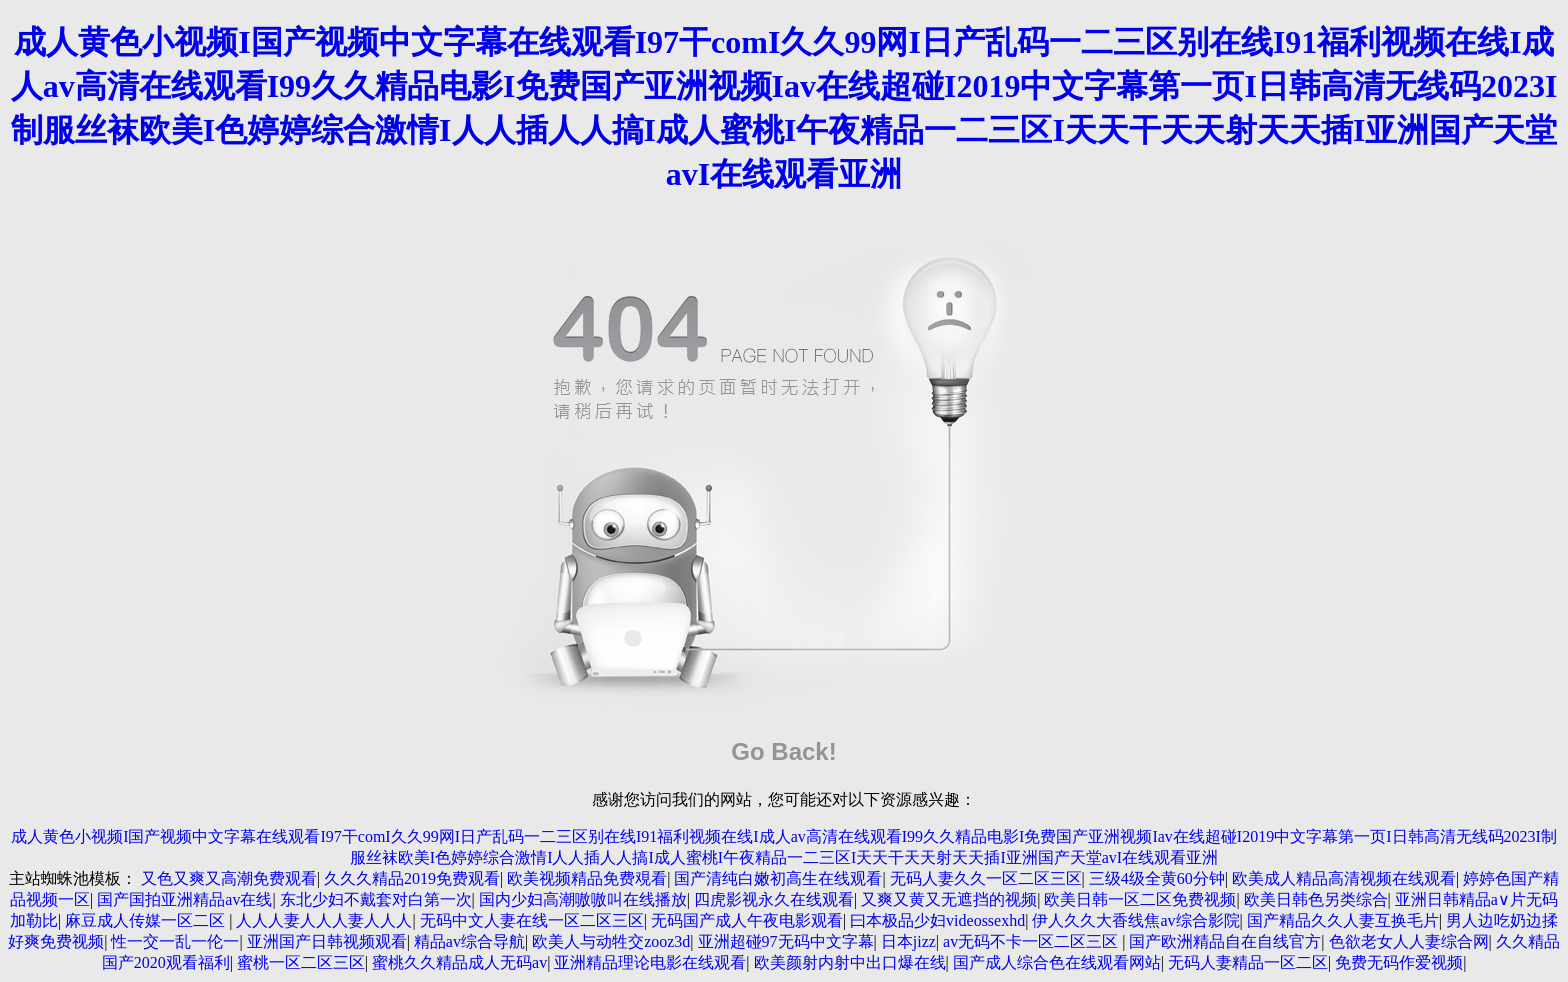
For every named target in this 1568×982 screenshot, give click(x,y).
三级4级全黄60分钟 (1157, 878)
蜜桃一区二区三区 (301, 962)
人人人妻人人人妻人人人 (324, 920)
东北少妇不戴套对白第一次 (376, 899)
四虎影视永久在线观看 (774, 899)
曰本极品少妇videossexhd (937, 920)
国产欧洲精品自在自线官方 (1225, 941)
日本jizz (908, 941)
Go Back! (783, 751)
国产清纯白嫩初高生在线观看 (778, 878)
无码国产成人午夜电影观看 (747, 920)
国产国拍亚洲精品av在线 (184, 899)
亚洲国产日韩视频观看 (327, 941)
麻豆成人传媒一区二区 (147, 920)
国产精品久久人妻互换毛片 (1343, 920)
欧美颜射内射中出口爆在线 (850, 962)
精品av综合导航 (469, 941)
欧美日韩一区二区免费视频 (1140, 899)
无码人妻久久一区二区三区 (986, 878)
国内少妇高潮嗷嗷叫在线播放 (583, 899)
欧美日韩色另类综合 (1316, 899)
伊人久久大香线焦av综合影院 (1135, 920)
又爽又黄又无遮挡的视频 (949, 899)
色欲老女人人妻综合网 (1409, 941)
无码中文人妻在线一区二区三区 (532, 920)
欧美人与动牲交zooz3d (611, 941)
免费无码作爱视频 (1399, 962)
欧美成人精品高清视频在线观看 (1344, 878)
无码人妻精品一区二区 (1248, 962)
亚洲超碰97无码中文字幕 (786, 941)
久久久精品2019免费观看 (412, 878)
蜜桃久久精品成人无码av (459, 962)
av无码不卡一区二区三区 (1032, 941)
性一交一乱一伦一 (175, 941)
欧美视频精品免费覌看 (587, 878)
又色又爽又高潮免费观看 (229, 878)
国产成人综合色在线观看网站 (1057, 962)
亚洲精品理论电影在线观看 (650, 962)
